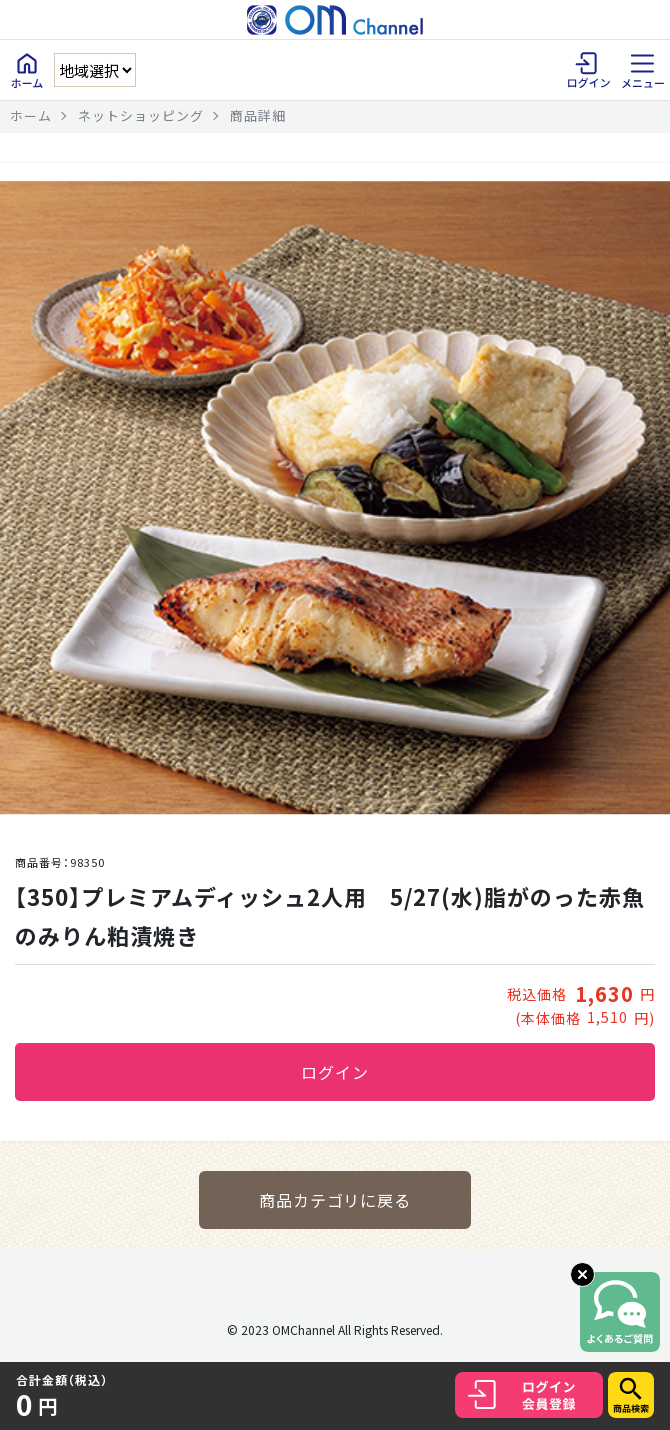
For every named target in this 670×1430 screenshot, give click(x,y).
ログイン (335, 1072)
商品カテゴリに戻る (335, 1200)
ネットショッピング (141, 115)
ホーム (31, 115)
